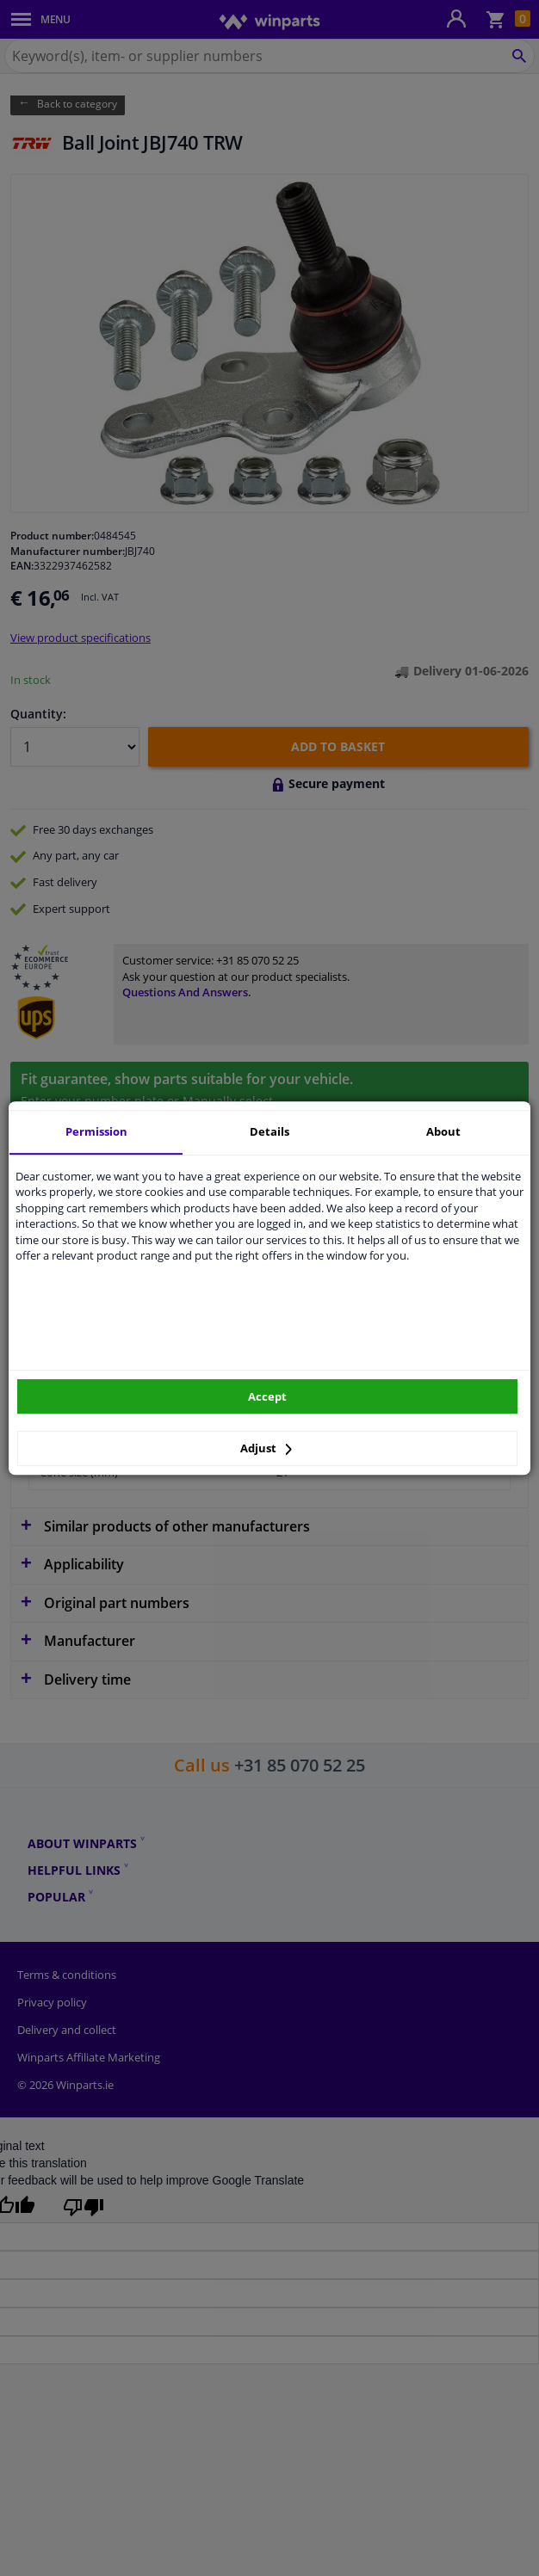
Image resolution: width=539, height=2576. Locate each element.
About (443, 1131)
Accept (267, 1396)
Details (269, 1131)
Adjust (266, 1448)
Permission (96, 1131)
